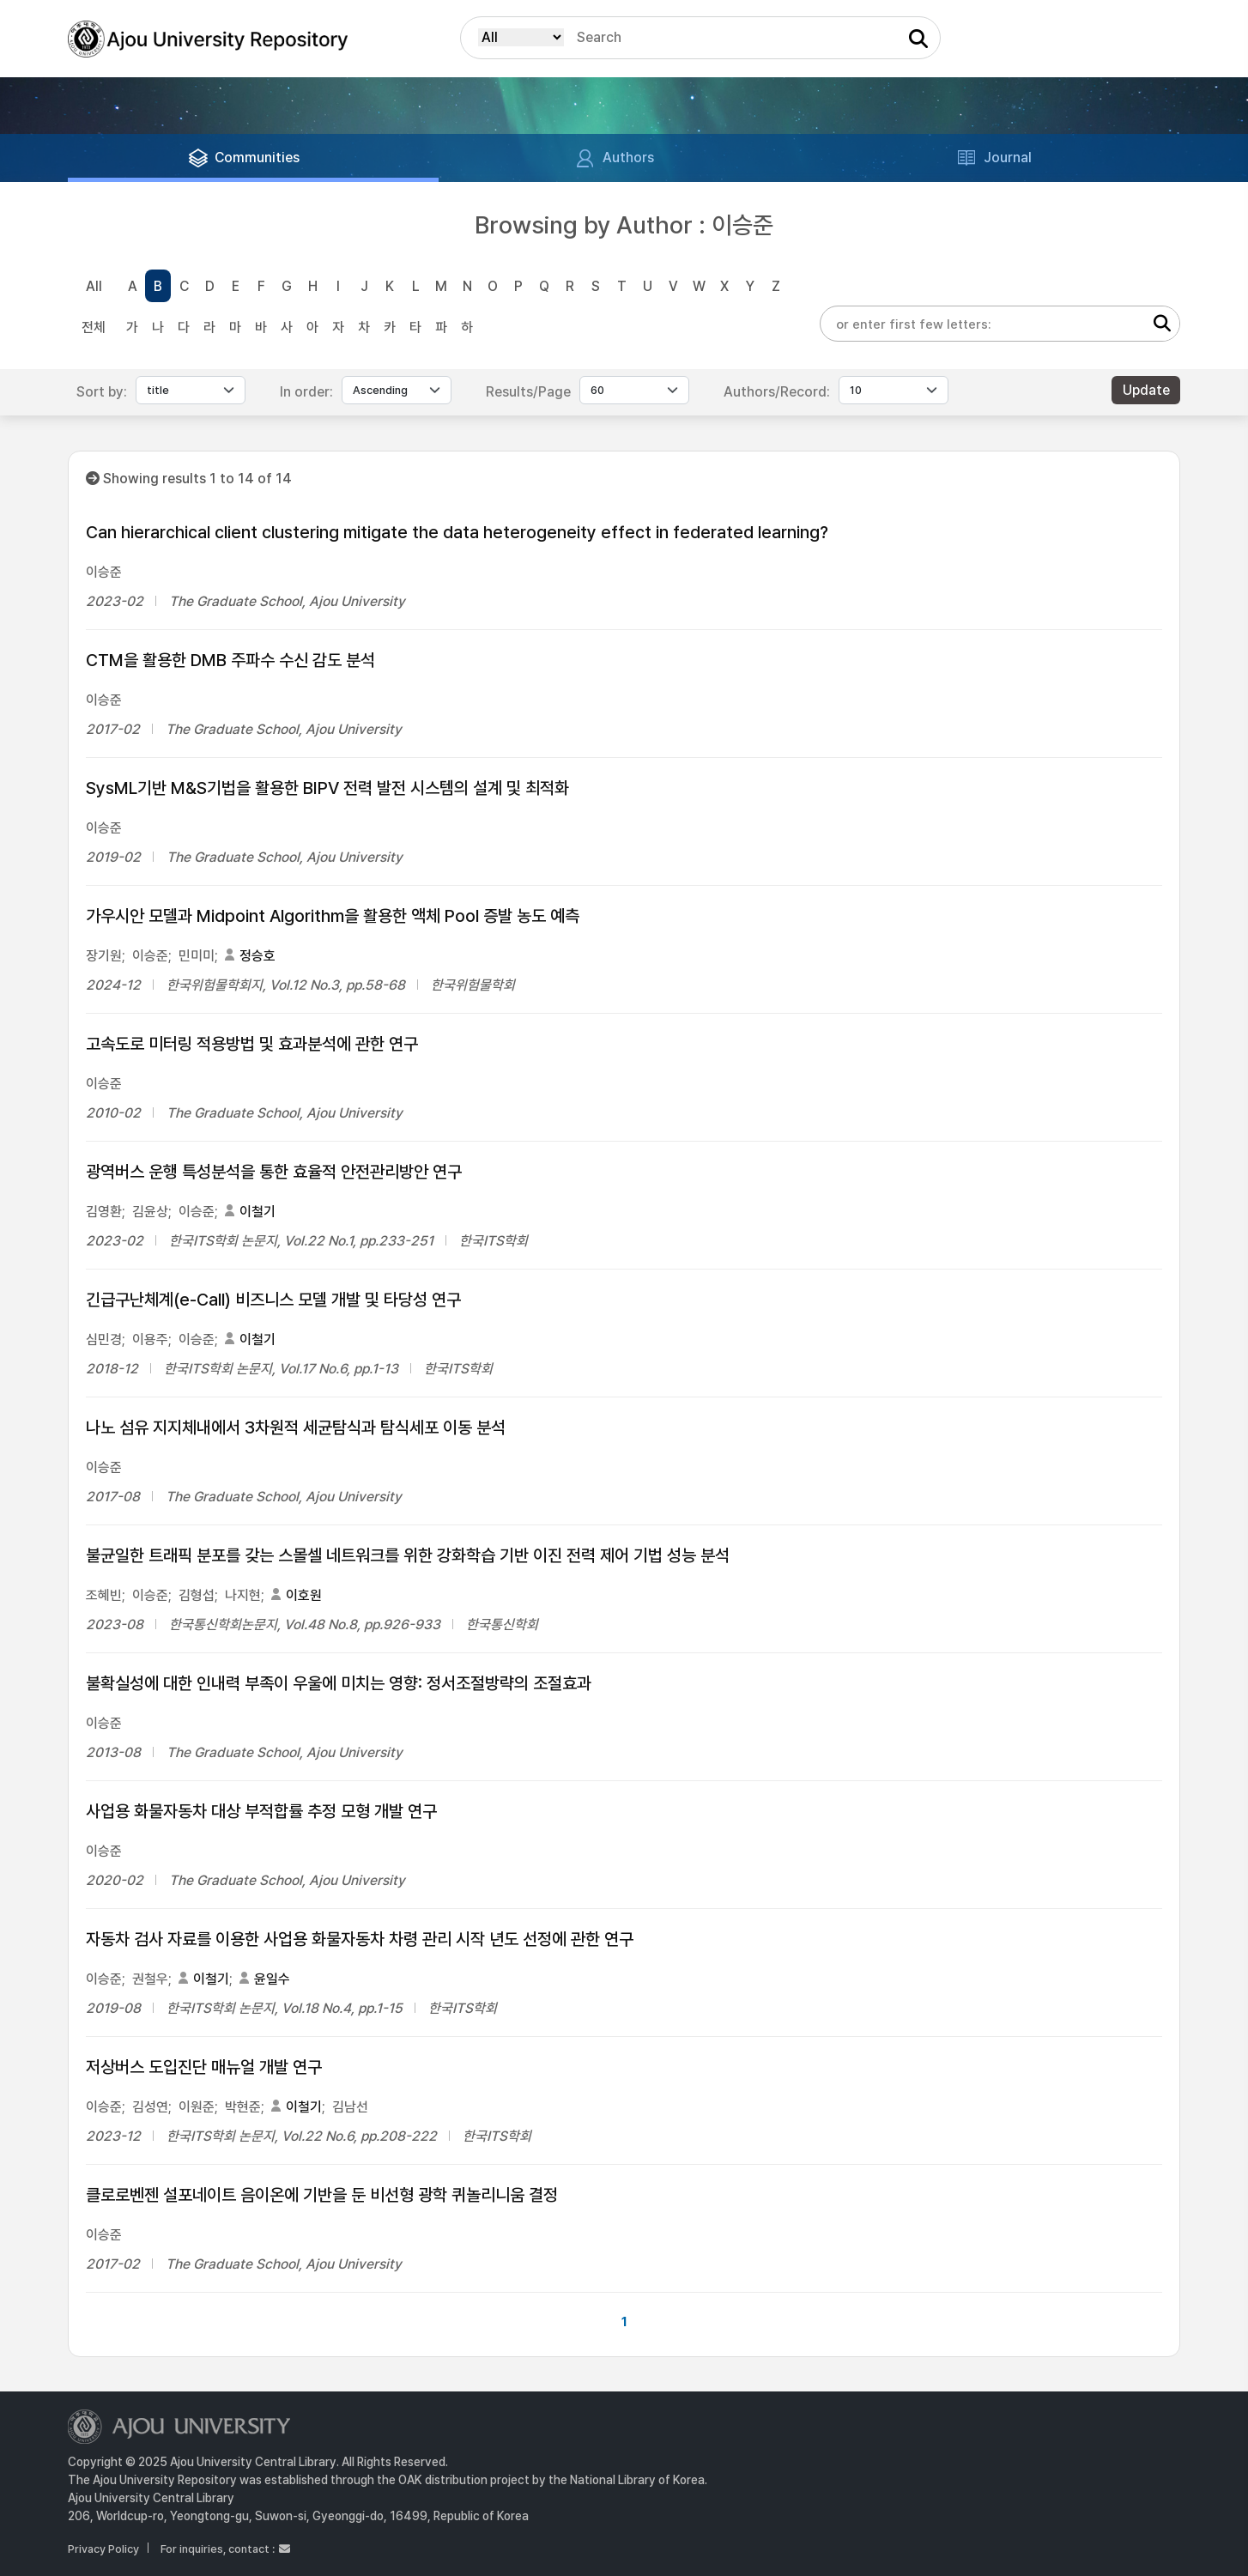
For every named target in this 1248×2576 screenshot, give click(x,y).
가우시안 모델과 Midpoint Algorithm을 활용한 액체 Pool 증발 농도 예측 (332, 916)
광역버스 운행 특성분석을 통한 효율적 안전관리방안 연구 (274, 1171)
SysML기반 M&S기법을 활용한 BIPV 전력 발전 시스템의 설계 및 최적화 (327, 788)
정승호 (257, 956)
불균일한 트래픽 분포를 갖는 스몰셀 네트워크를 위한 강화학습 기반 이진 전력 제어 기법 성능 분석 (408, 1555)
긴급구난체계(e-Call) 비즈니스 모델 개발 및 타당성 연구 (273, 1299)
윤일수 (272, 1979)
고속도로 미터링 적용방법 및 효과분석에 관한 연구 (252, 1043)
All (94, 286)
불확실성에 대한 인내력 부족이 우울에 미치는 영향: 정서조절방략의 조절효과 (338, 1683)
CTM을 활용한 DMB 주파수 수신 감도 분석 (230, 660)
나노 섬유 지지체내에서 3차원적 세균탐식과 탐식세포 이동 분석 (296, 1427)
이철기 (257, 1211)
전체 (94, 327)
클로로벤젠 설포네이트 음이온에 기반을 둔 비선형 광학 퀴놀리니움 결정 (322, 2195)
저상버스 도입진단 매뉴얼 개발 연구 (204, 2067)
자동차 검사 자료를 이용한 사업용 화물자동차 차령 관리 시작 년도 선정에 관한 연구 (359, 1939)
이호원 (304, 1595)
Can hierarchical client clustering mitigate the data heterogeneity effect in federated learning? (457, 532)
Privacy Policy (103, 2549)
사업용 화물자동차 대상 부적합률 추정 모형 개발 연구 (261, 1811)
